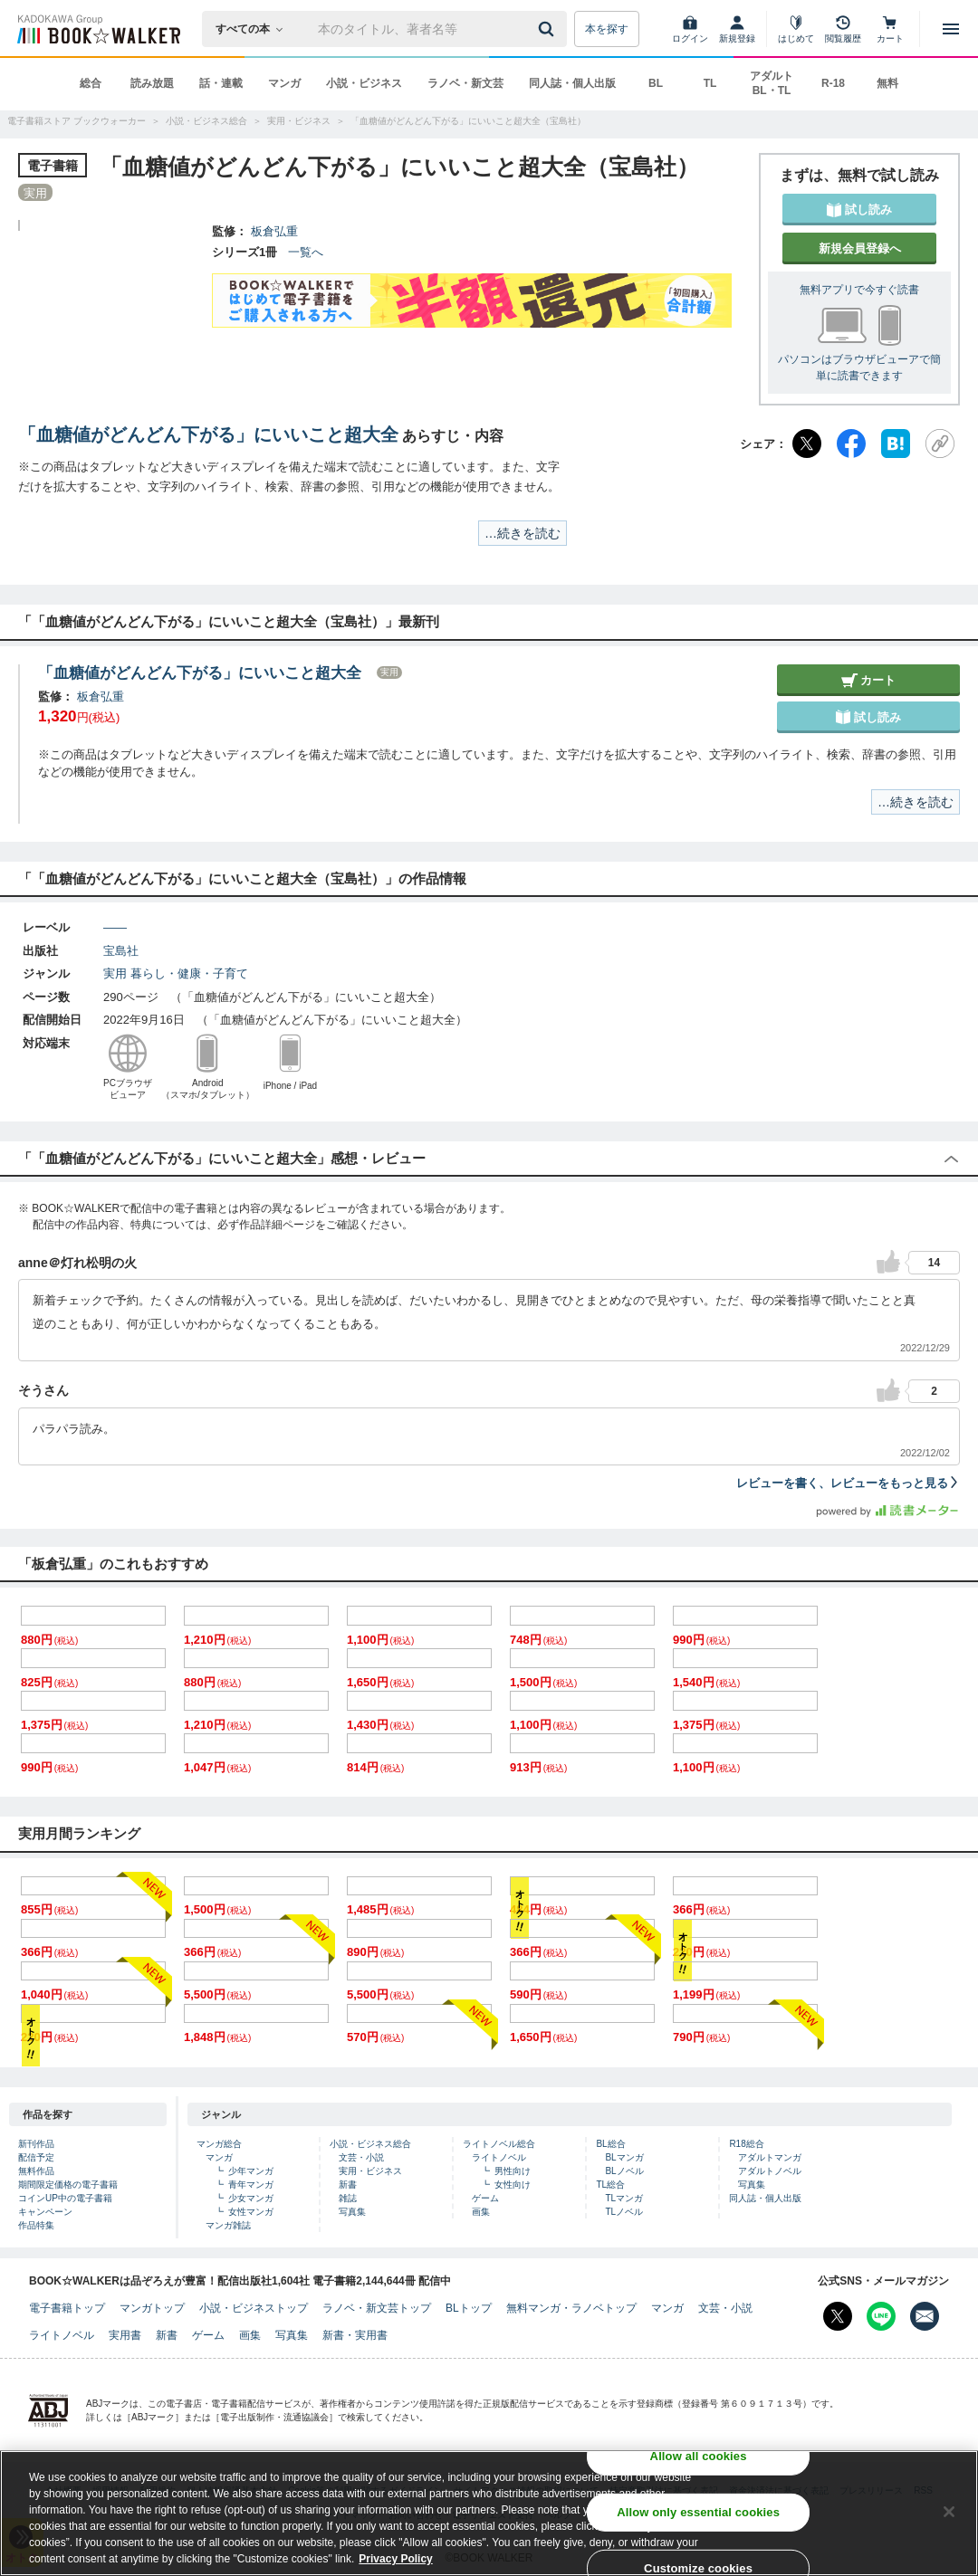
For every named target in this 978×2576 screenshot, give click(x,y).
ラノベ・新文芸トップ (376, 2308)
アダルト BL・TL (771, 83)
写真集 (352, 2212)
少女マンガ (250, 2198)
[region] (489, 2513)
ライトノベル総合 (499, 2144)
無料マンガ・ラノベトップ (571, 2308)
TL (710, 83)
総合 (90, 83)
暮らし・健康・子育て (189, 973)
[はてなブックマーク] (896, 443)
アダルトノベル (769, 2171)
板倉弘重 (274, 231)
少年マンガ (250, 2171)
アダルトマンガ (769, 2157)
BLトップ (469, 2308)
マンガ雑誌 (228, 2225)
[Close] (949, 2512)
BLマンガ (624, 2157)
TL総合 (610, 2185)
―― (115, 927)
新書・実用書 (355, 2335)
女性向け (512, 2185)
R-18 (833, 83)
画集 (481, 2212)
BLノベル (624, 2171)
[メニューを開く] (951, 29)
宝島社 (121, 951)
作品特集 (36, 2225)
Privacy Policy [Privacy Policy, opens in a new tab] (395, 2558)
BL (655, 83)
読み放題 (152, 83)
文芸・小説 (361, 2157)
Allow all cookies (698, 2456)
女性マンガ (250, 2212)
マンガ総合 (219, 2144)
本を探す (606, 29)
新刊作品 (36, 2144)
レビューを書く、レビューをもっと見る (848, 1483)
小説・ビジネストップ (253, 2308)
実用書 (125, 2335)
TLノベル (624, 2212)
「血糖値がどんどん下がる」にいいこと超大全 (208, 434)
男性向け (512, 2171)
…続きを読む (522, 533)
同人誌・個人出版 (572, 83)
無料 (887, 83)
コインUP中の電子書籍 (65, 2198)
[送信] (549, 29)
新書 (348, 2185)
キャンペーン (45, 2212)
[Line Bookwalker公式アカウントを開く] (881, 2316)
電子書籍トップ (67, 2308)
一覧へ (305, 252)
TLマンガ (624, 2198)
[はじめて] (796, 29)
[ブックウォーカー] (97, 29)
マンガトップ (152, 2308)
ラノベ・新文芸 (465, 83)
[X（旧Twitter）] (807, 443)
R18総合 (746, 2144)
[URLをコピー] (940, 443)
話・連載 (221, 83)
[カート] (890, 29)
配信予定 (36, 2157)
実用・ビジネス (370, 2171)
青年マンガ (250, 2185)
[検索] (549, 29)
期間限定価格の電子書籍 (68, 2185)
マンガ (284, 83)
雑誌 (348, 2198)
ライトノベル (499, 2157)
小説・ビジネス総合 (370, 2144)
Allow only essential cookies (698, 2512)
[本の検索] (255, 29)
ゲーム (485, 2198)
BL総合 (610, 2144)
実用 (115, 973)
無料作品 (36, 2171)
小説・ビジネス (364, 83)
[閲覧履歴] (843, 29)
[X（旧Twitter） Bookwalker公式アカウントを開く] (838, 2316)
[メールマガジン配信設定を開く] (924, 2316)
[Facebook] (851, 443)
